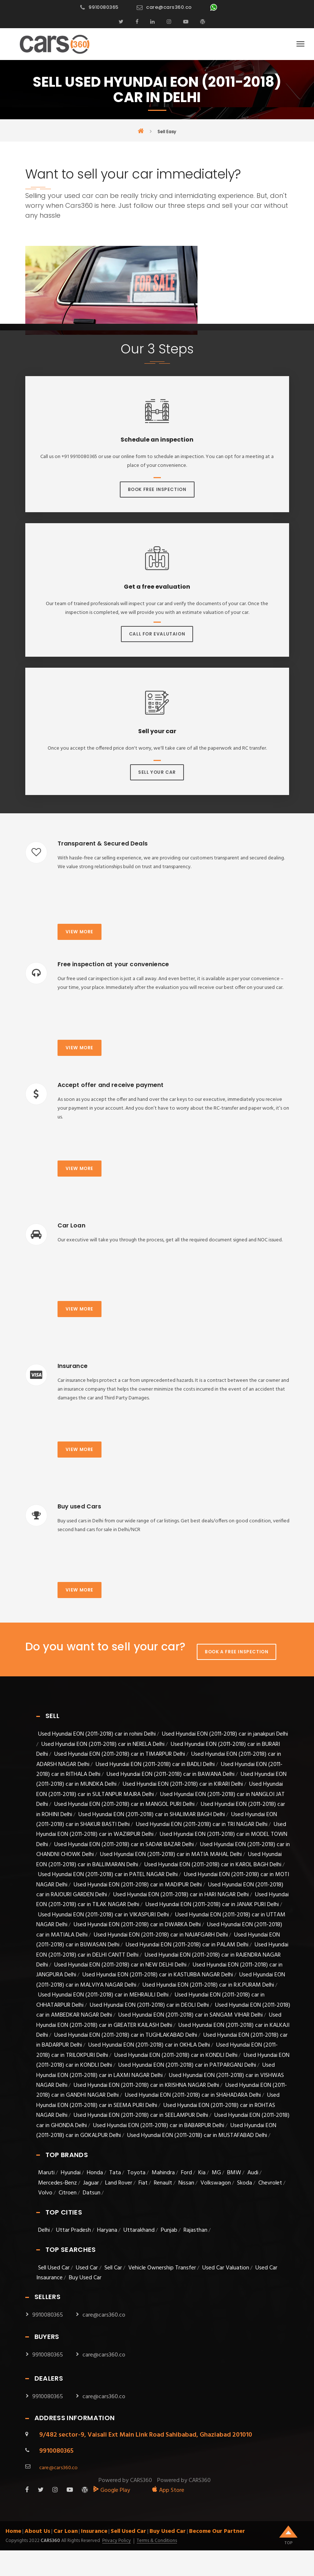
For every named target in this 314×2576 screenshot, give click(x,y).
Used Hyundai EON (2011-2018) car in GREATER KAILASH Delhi (158, 2020)
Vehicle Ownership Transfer (162, 2268)
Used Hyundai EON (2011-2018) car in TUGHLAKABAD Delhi (125, 2035)
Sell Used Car (54, 2268)
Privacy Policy (116, 2540)
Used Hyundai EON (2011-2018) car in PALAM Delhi (187, 1945)
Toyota (136, 2173)
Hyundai (71, 2173)
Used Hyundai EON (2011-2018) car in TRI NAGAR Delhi (201, 1824)
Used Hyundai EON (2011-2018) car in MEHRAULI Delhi (103, 1995)
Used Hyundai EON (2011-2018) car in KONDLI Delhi (175, 2055)
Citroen (68, 2193)
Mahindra (163, 2173)
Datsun (91, 2193)
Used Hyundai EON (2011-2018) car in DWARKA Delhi (137, 1925)
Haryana (107, 2230)
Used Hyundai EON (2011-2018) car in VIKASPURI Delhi (103, 1915)
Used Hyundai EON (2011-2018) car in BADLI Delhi (155, 1764)
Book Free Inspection (157, 489)
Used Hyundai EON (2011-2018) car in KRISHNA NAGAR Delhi (146, 2085)
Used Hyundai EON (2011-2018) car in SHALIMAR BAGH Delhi (151, 1814)
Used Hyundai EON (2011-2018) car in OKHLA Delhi (149, 2045)
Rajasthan (195, 2230)
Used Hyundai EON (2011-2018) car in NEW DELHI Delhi (120, 1965)
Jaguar (91, 2183)
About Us (37, 2531)
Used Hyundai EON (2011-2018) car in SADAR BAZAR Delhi (124, 1844)
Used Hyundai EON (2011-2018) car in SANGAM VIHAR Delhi (190, 2015)
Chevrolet (270, 2183)
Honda (95, 2173)
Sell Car (113, 2268)
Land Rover (118, 2183)
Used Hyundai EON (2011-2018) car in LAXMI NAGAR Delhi (155, 2070)
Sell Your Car (157, 772)
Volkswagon (215, 2183)
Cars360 (50, 2541)
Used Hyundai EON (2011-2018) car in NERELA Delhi (103, 1744)
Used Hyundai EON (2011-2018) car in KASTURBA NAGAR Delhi (157, 1975)
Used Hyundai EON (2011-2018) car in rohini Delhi (97, 1734)
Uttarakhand (139, 2230)
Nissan (186, 2183)
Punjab (169, 2230)
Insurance (94, 2531)
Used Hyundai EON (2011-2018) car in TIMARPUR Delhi (119, 1754)
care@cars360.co (169, 7)
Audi (252, 2173)
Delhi (44, 2230)
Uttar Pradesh (73, 2230)
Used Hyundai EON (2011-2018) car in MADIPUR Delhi (138, 1885)
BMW (234, 2173)
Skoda (244, 2183)
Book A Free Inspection (236, 1652)
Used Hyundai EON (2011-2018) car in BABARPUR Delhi (158, 2125)
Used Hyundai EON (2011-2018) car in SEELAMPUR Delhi (141, 2115)
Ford (186, 2173)
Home (13, 2531)
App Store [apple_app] (168, 2490)
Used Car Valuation (225, 2268)
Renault (163, 2183)
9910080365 (103, 7)
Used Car (87, 2268)
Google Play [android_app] (111, 2490)
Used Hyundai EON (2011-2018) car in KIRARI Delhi (183, 1784)
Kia (202, 2173)
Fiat (143, 2183)
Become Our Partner (217, 2531)
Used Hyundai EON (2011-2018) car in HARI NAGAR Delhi (181, 1895)
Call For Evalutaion (157, 634)
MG (216, 2173)
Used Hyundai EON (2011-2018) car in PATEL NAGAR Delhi (108, 1874)
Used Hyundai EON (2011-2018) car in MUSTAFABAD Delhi (197, 2135)
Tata (115, 2173)
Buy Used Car (85, 2278)
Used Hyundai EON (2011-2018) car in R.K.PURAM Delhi (208, 1985)
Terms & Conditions (157, 2540)
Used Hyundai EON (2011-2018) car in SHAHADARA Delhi (193, 2095)
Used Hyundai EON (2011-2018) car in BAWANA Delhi (170, 1774)
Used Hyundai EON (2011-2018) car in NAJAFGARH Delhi (161, 1935)
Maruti (46, 2173)
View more (79, 932)
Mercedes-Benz (57, 2183)
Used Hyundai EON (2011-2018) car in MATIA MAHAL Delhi (171, 1854)
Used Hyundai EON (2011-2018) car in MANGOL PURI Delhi (124, 1804)
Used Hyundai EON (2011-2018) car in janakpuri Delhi (225, 1734)
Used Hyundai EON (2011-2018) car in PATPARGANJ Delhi (187, 2065)
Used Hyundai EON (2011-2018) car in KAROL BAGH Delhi (212, 1865)
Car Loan (65, 2531)
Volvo (45, 2193)
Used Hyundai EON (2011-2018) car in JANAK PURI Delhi (212, 1904)
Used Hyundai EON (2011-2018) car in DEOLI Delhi (149, 2005)
